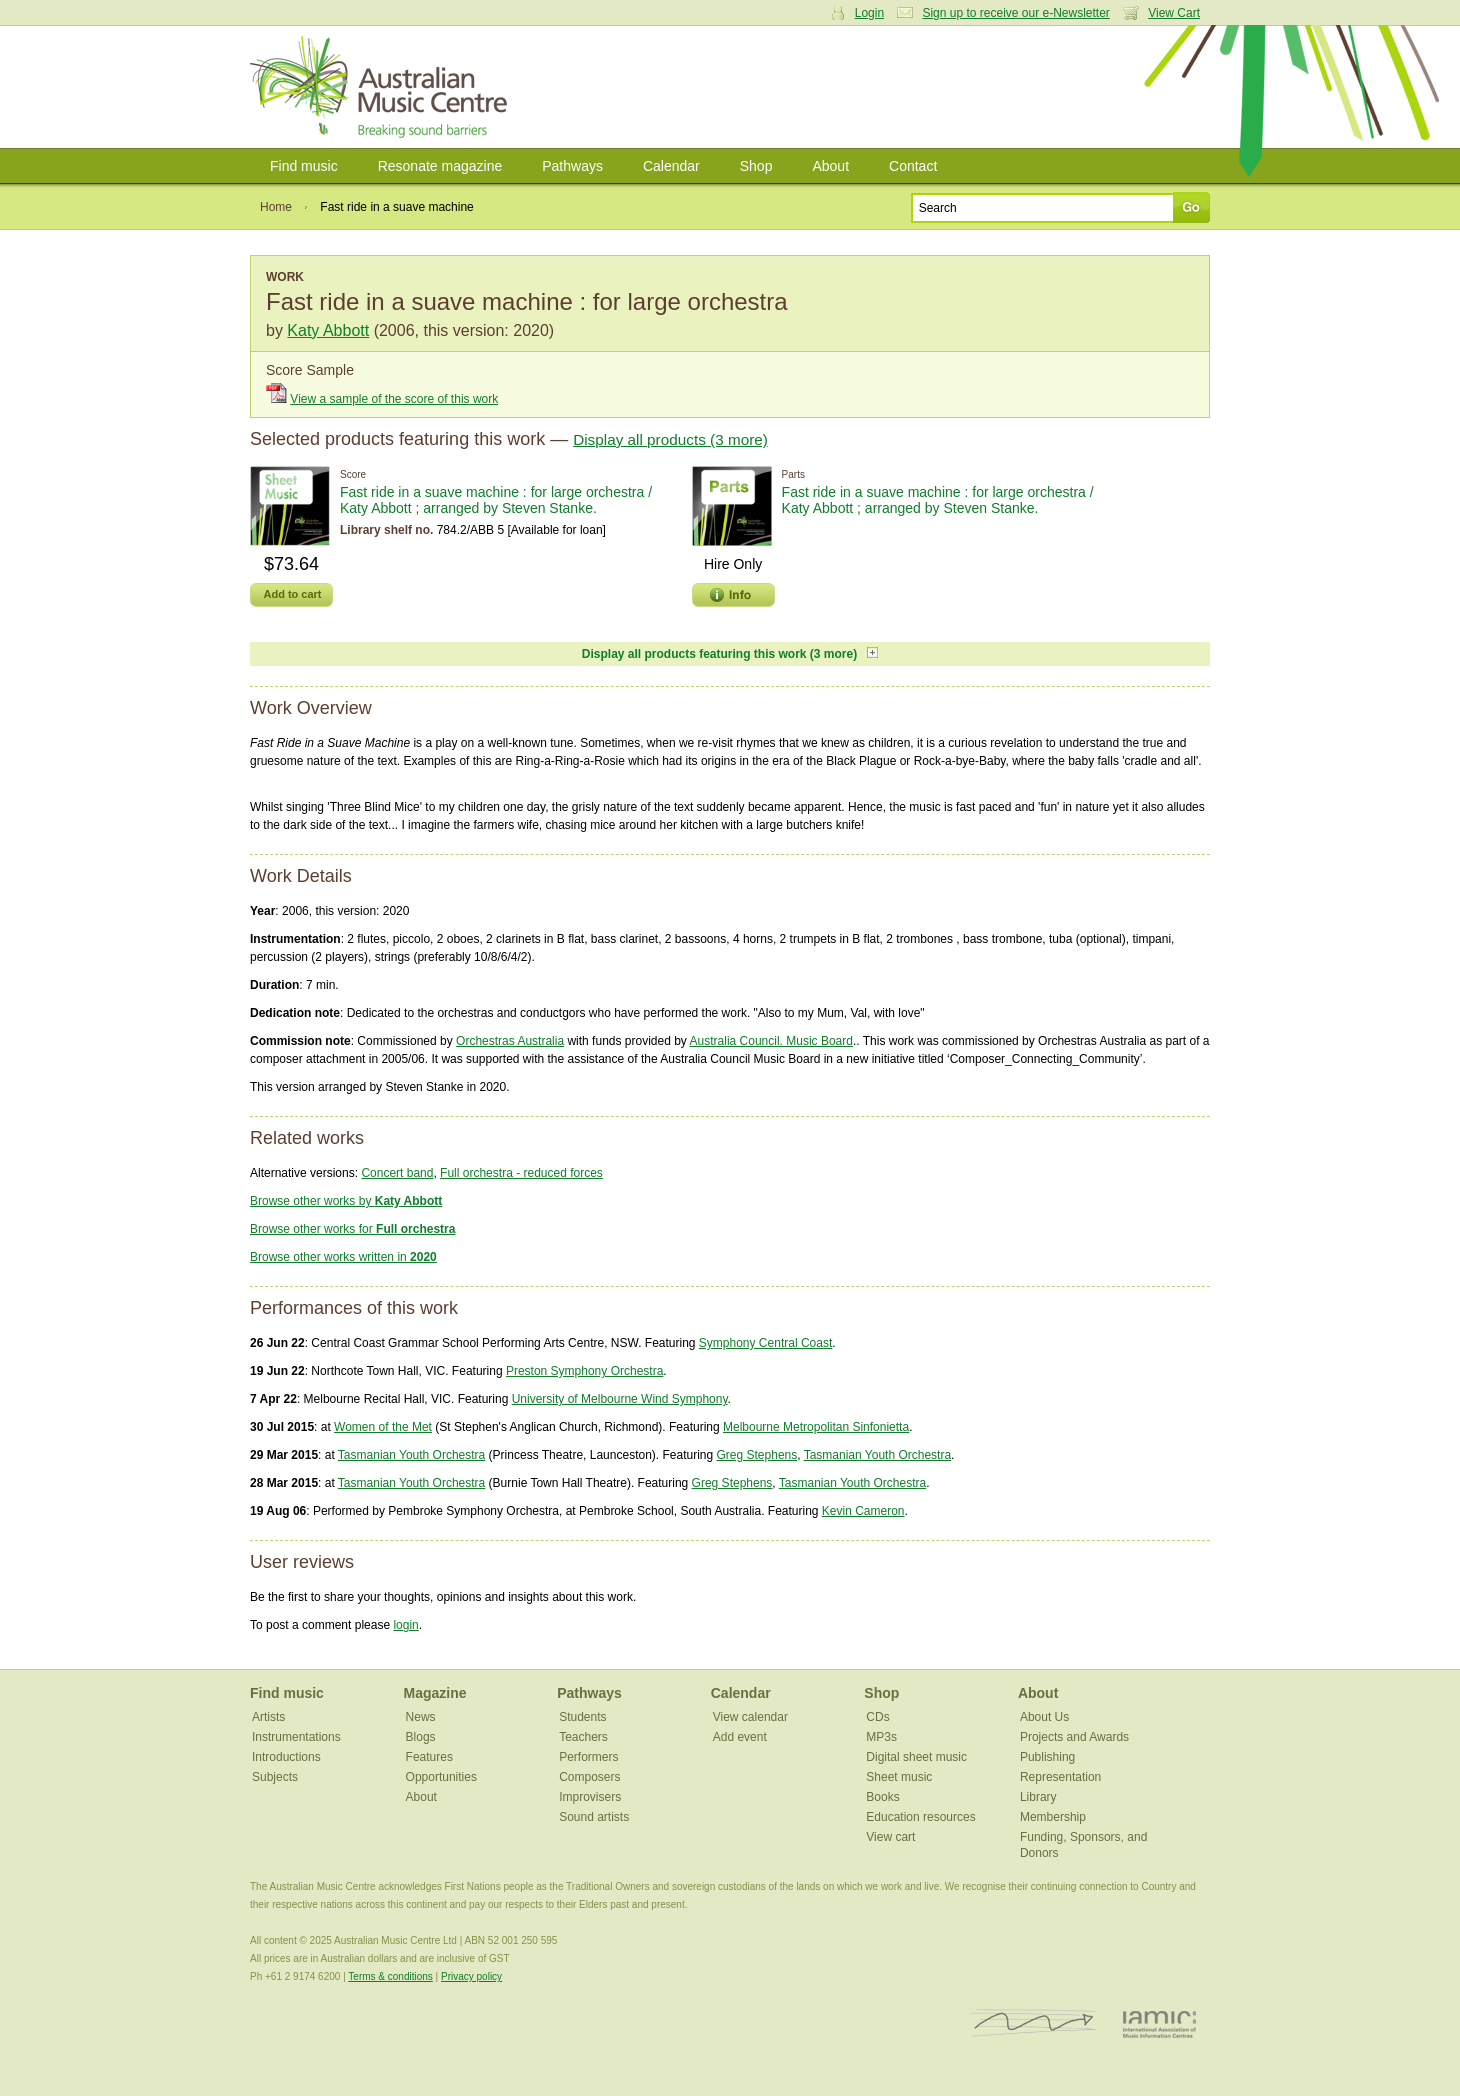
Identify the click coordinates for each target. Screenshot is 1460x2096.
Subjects (275, 1777)
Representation (1060, 1777)
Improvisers (590, 1797)
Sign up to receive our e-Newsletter (1015, 13)
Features (429, 1757)
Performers (588, 1757)
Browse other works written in (343, 1257)
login (405, 1625)
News (421, 1717)
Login (869, 13)
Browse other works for (352, 1229)
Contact (913, 166)
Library (1038, 1797)
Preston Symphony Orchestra (584, 1371)
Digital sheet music (916, 1757)
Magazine (435, 1693)
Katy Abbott (328, 330)
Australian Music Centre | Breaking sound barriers (382, 87)
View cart (890, 1837)
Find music (304, 166)
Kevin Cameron (863, 1511)
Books (882, 1797)
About (830, 166)
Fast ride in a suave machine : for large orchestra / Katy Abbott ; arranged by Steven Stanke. (496, 500)
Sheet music (899, 1777)
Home (276, 207)
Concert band (397, 1173)
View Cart (1174, 13)
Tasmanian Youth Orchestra (411, 1455)
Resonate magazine (440, 166)
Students (582, 1717)
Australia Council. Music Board (771, 1041)
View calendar (750, 1717)
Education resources (920, 1817)
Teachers (583, 1737)
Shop (756, 166)
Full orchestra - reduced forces (521, 1173)
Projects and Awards (1074, 1737)
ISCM (1033, 2023)
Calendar (671, 166)
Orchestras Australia (510, 1041)
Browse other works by (346, 1201)
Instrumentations (296, 1737)
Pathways (572, 166)
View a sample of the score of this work (394, 399)
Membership (1053, 1817)
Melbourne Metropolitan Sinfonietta (816, 1427)
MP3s (881, 1737)
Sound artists (594, 1817)
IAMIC (1159, 2023)
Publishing (1047, 1757)
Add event (740, 1737)
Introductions (286, 1757)
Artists (268, 1717)
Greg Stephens (757, 1455)
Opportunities (441, 1777)
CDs (877, 1717)
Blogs (421, 1737)
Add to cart (292, 594)
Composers (589, 1777)
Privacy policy (471, 1976)
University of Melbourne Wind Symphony (620, 1399)
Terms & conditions (390, 1976)
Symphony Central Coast (765, 1343)
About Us (1044, 1717)
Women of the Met (383, 1427)
